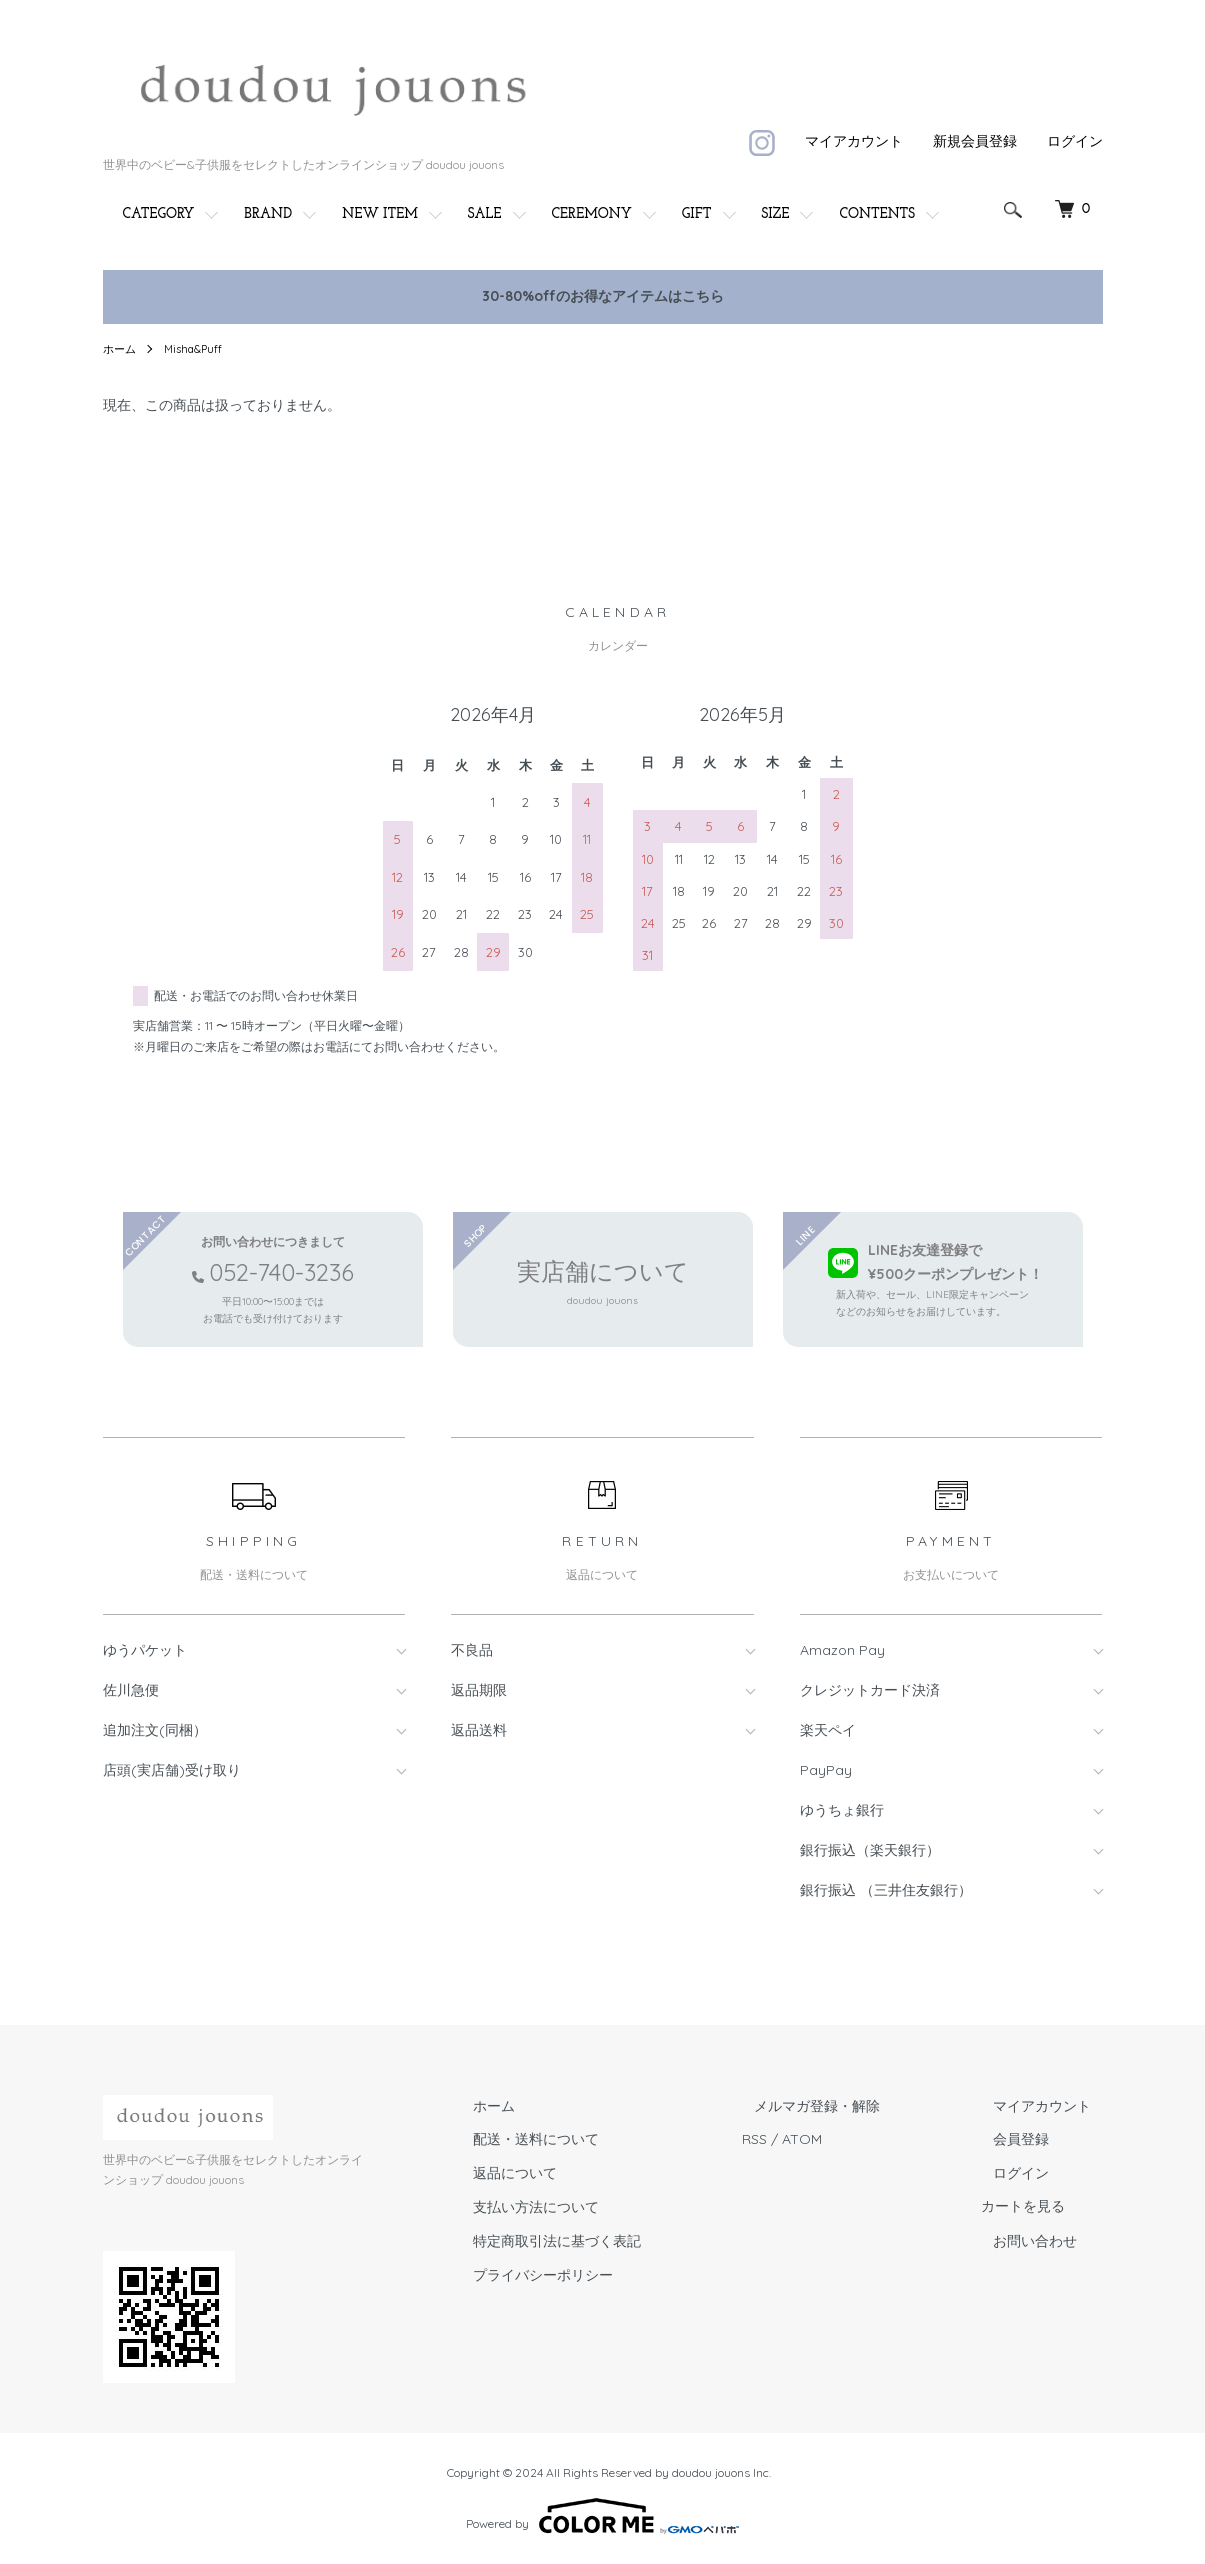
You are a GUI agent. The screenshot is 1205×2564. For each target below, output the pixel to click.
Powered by (602, 2516)
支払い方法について (594, 2207)
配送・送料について (594, 2139)
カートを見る (1047, 2207)
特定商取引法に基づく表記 (615, 2241)
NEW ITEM (380, 214)
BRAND (268, 214)
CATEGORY (159, 214)
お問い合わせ (1047, 2241)
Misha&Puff (198, 348)
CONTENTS (877, 214)
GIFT (697, 214)
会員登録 (1033, 2139)
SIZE (776, 214)
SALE (485, 214)
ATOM (849, 2139)
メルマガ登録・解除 (852, 2106)
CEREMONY (592, 214)
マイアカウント (854, 141)
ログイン (1075, 141)
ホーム (121, 348)
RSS (801, 2139)
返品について (573, 2173)
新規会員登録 (975, 141)
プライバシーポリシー (601, 2275)
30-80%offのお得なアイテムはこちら (603, 296)
